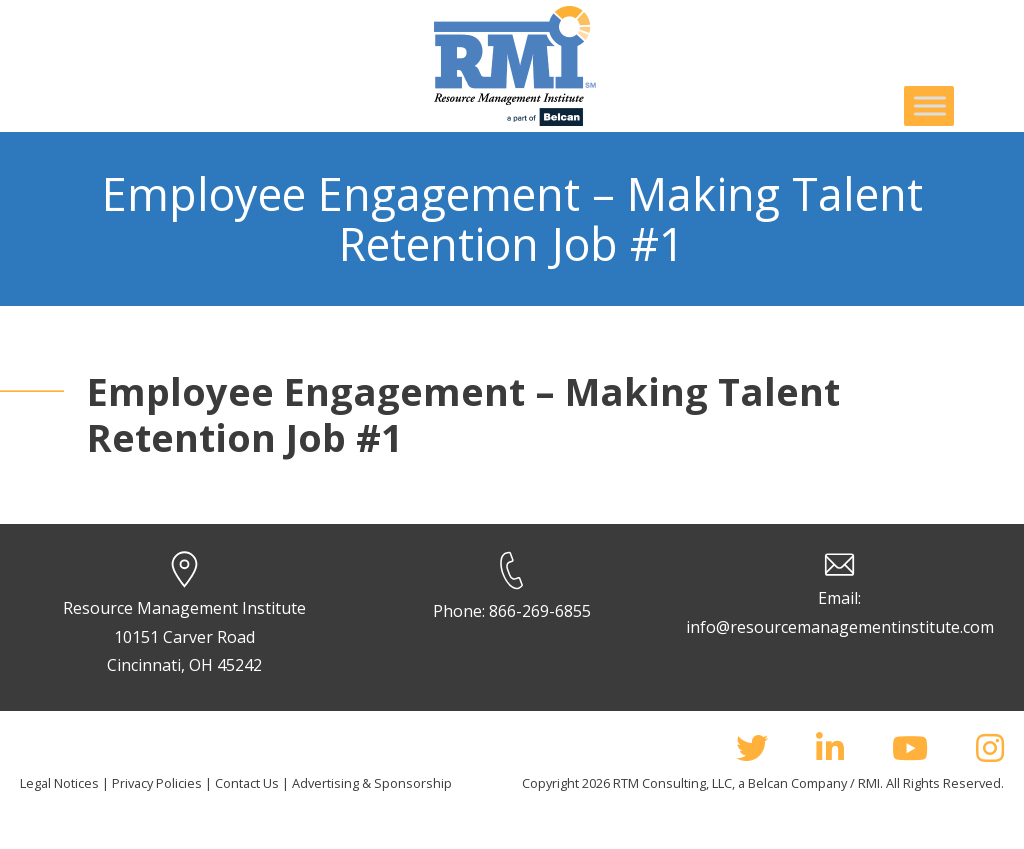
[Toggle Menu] (930, 105)
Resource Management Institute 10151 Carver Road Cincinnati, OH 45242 (184, 637)
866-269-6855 (540, 611)
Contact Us (247, 783)
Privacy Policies (157, 783)
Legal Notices (59, 783)
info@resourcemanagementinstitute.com (840, 627)
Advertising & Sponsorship (372, 783)
